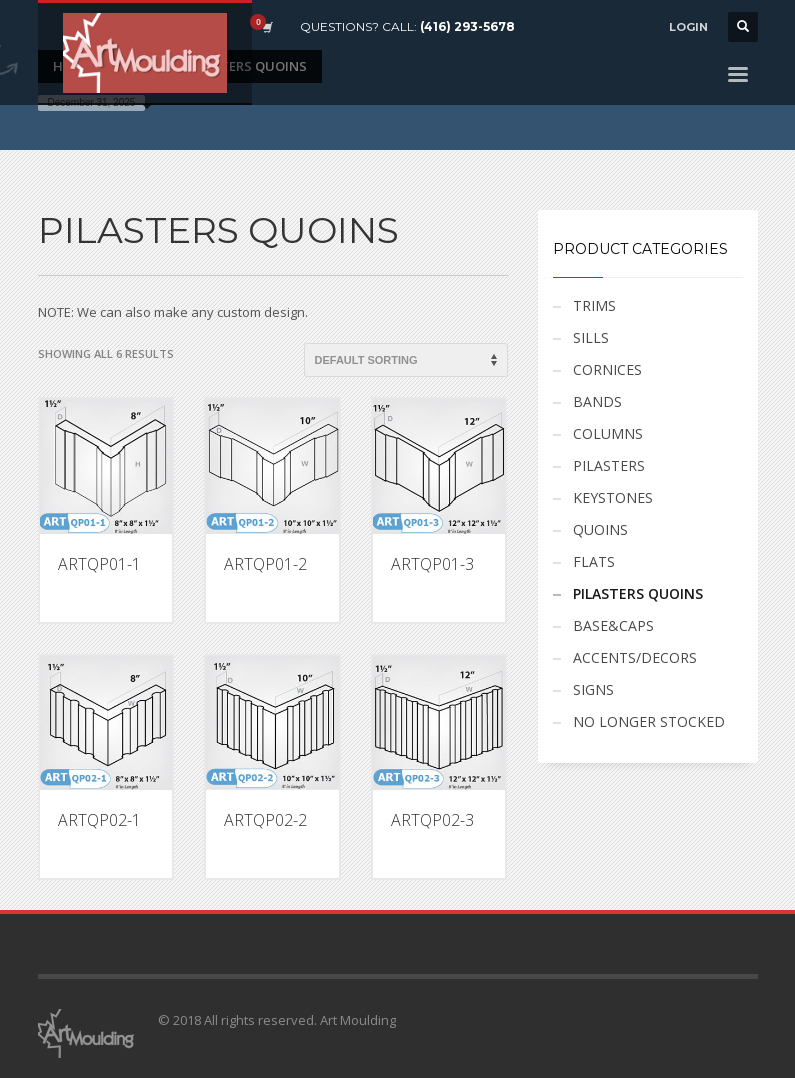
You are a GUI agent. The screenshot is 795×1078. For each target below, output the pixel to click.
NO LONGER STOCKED (649, 721)
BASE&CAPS (613, 625)
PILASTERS (609, 465)
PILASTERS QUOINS (638, 593)
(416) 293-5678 (467, 26)
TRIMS (594, 305)
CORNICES (607, 369)
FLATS (594, 561)
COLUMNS (608, 433)
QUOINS (600, 529)
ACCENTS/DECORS (635, 657)
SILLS (591, 337)
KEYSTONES (613, 497)
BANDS (597, 401)
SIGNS (593, 689)
